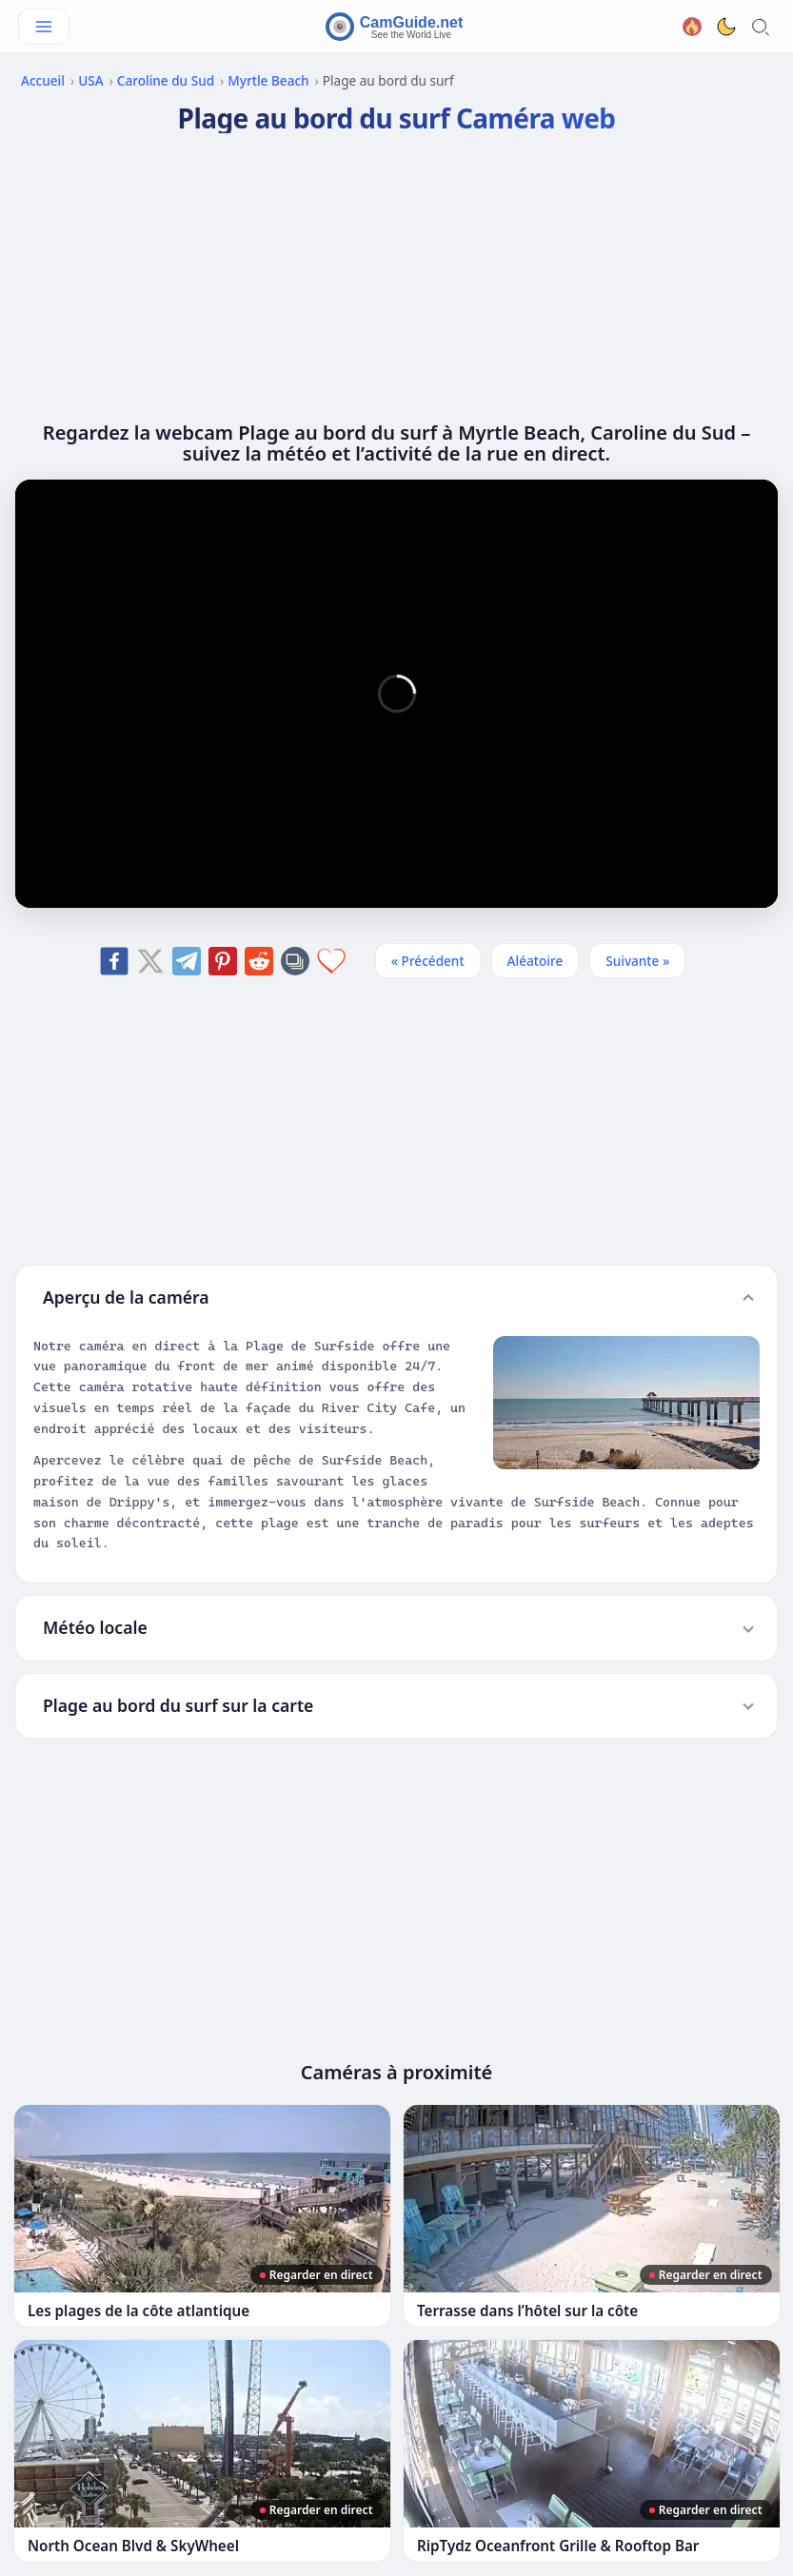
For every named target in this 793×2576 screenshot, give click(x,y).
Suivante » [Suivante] (637, 961)
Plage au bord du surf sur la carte (178, 1705)
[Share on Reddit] (259, 961)
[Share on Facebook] (114, 961)
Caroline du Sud (165, 80)
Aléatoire (535, 961)
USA (90, 80)
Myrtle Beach (268, 80)
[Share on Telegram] (186, 961)
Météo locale (95, 1627)
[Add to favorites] (331, 961)
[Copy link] (295, 961)
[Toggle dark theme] (726, 26)
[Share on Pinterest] (222, 961)
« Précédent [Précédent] (428, 961)
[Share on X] (150, 961)
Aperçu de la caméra (126, 1297)
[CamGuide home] (397, 26)
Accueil (43, 80)
